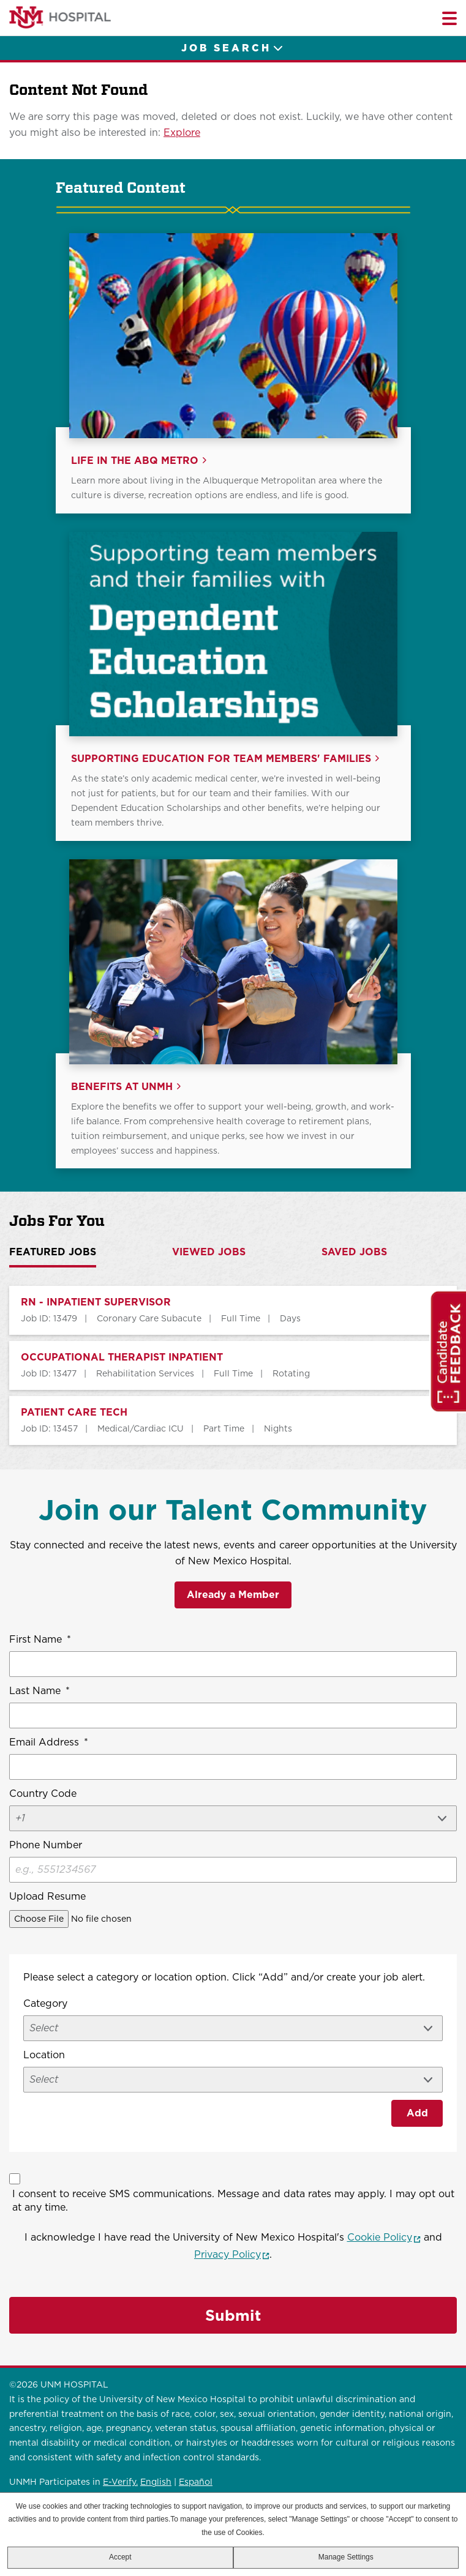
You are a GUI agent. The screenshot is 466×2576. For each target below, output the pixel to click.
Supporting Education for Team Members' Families (221, 758)
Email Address (48, 1742)
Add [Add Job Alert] (417, 2113)
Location (44, 2055)
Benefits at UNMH (122, 1086)
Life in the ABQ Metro (134, 460)
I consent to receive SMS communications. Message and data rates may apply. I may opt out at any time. (233, 2200)
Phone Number (45, 1845)
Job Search (226, 48)
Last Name (39, 1691)
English (155, 2482)
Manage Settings (346, 2557)
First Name (40, 1639)
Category (45, 2003)
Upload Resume (47, 1896)
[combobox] (233, 2080)
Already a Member (233, 1594)
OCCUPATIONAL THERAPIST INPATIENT (122, 1357)
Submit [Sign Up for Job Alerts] (233, 2315)
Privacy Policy (231, 2254)
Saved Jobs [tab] (354, 1252)
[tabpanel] (233, 1365)
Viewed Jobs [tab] (209, 1252)
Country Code (43, 1793)
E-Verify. (120, 2482)
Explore (181, 132)
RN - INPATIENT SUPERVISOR (96, 1302)
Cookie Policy (384, 2237)
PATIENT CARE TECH (74, 1412)
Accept (120, 2557)
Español (195, 2482)
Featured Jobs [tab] (52, 1252)
